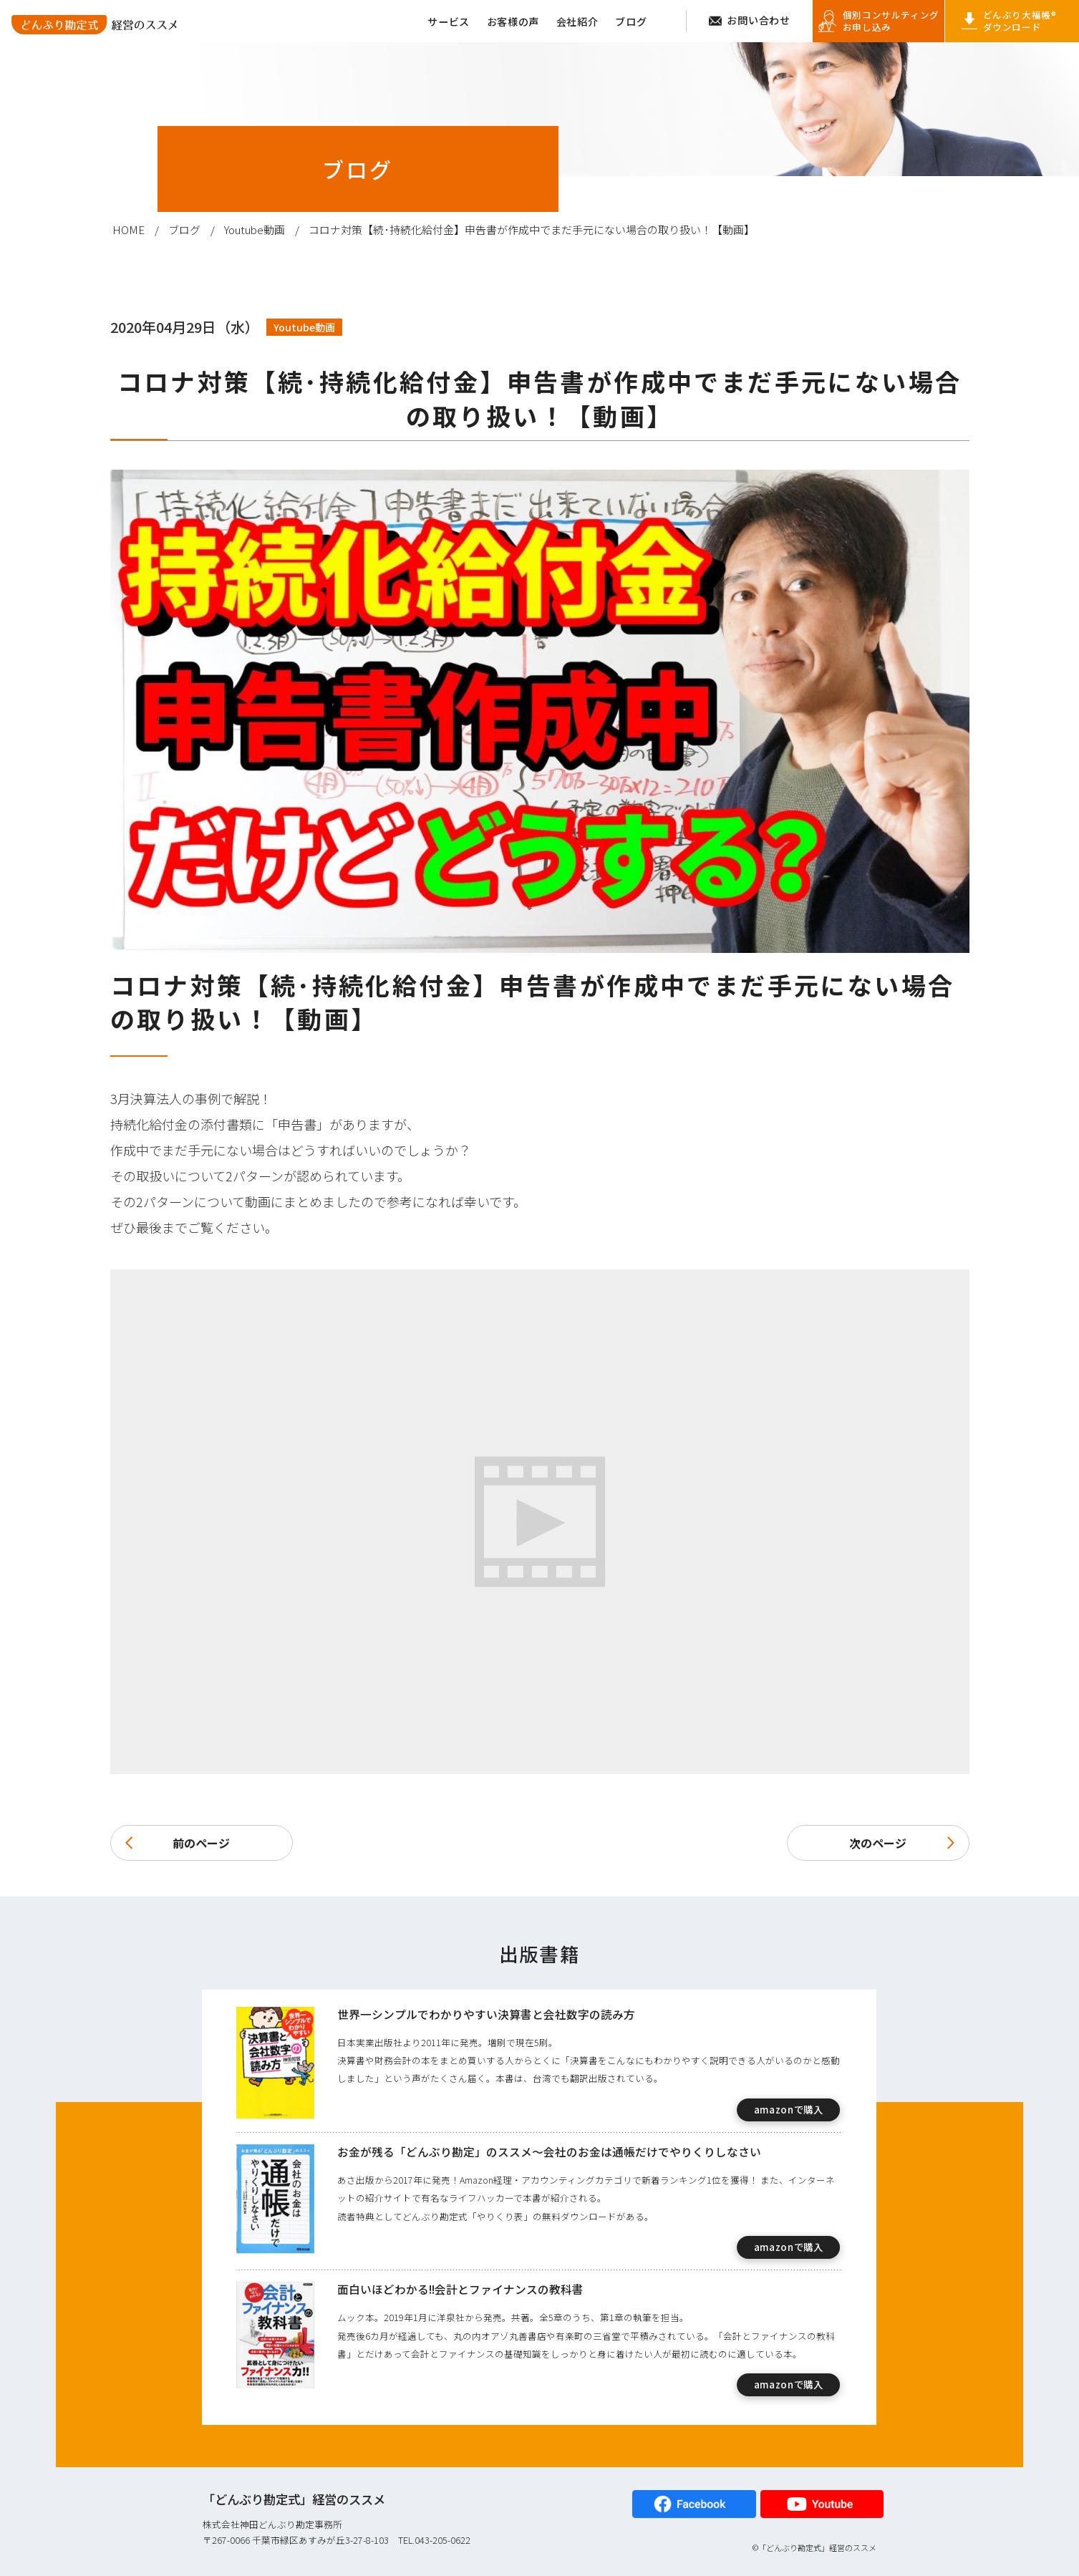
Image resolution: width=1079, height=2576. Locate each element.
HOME (128, 229)
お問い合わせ (758, 20)
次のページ (901, 1842)
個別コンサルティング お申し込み (891, 21)
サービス (448, 21)
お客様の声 (513, 21)
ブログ (631, 21)
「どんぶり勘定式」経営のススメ (294, 2499)
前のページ (178, 1842)
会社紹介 (577, 21)
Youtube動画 (254, 229)
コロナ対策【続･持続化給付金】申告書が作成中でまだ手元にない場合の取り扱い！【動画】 (532, 229)
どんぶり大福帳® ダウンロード (1020, 21)
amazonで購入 (788, 2109)
